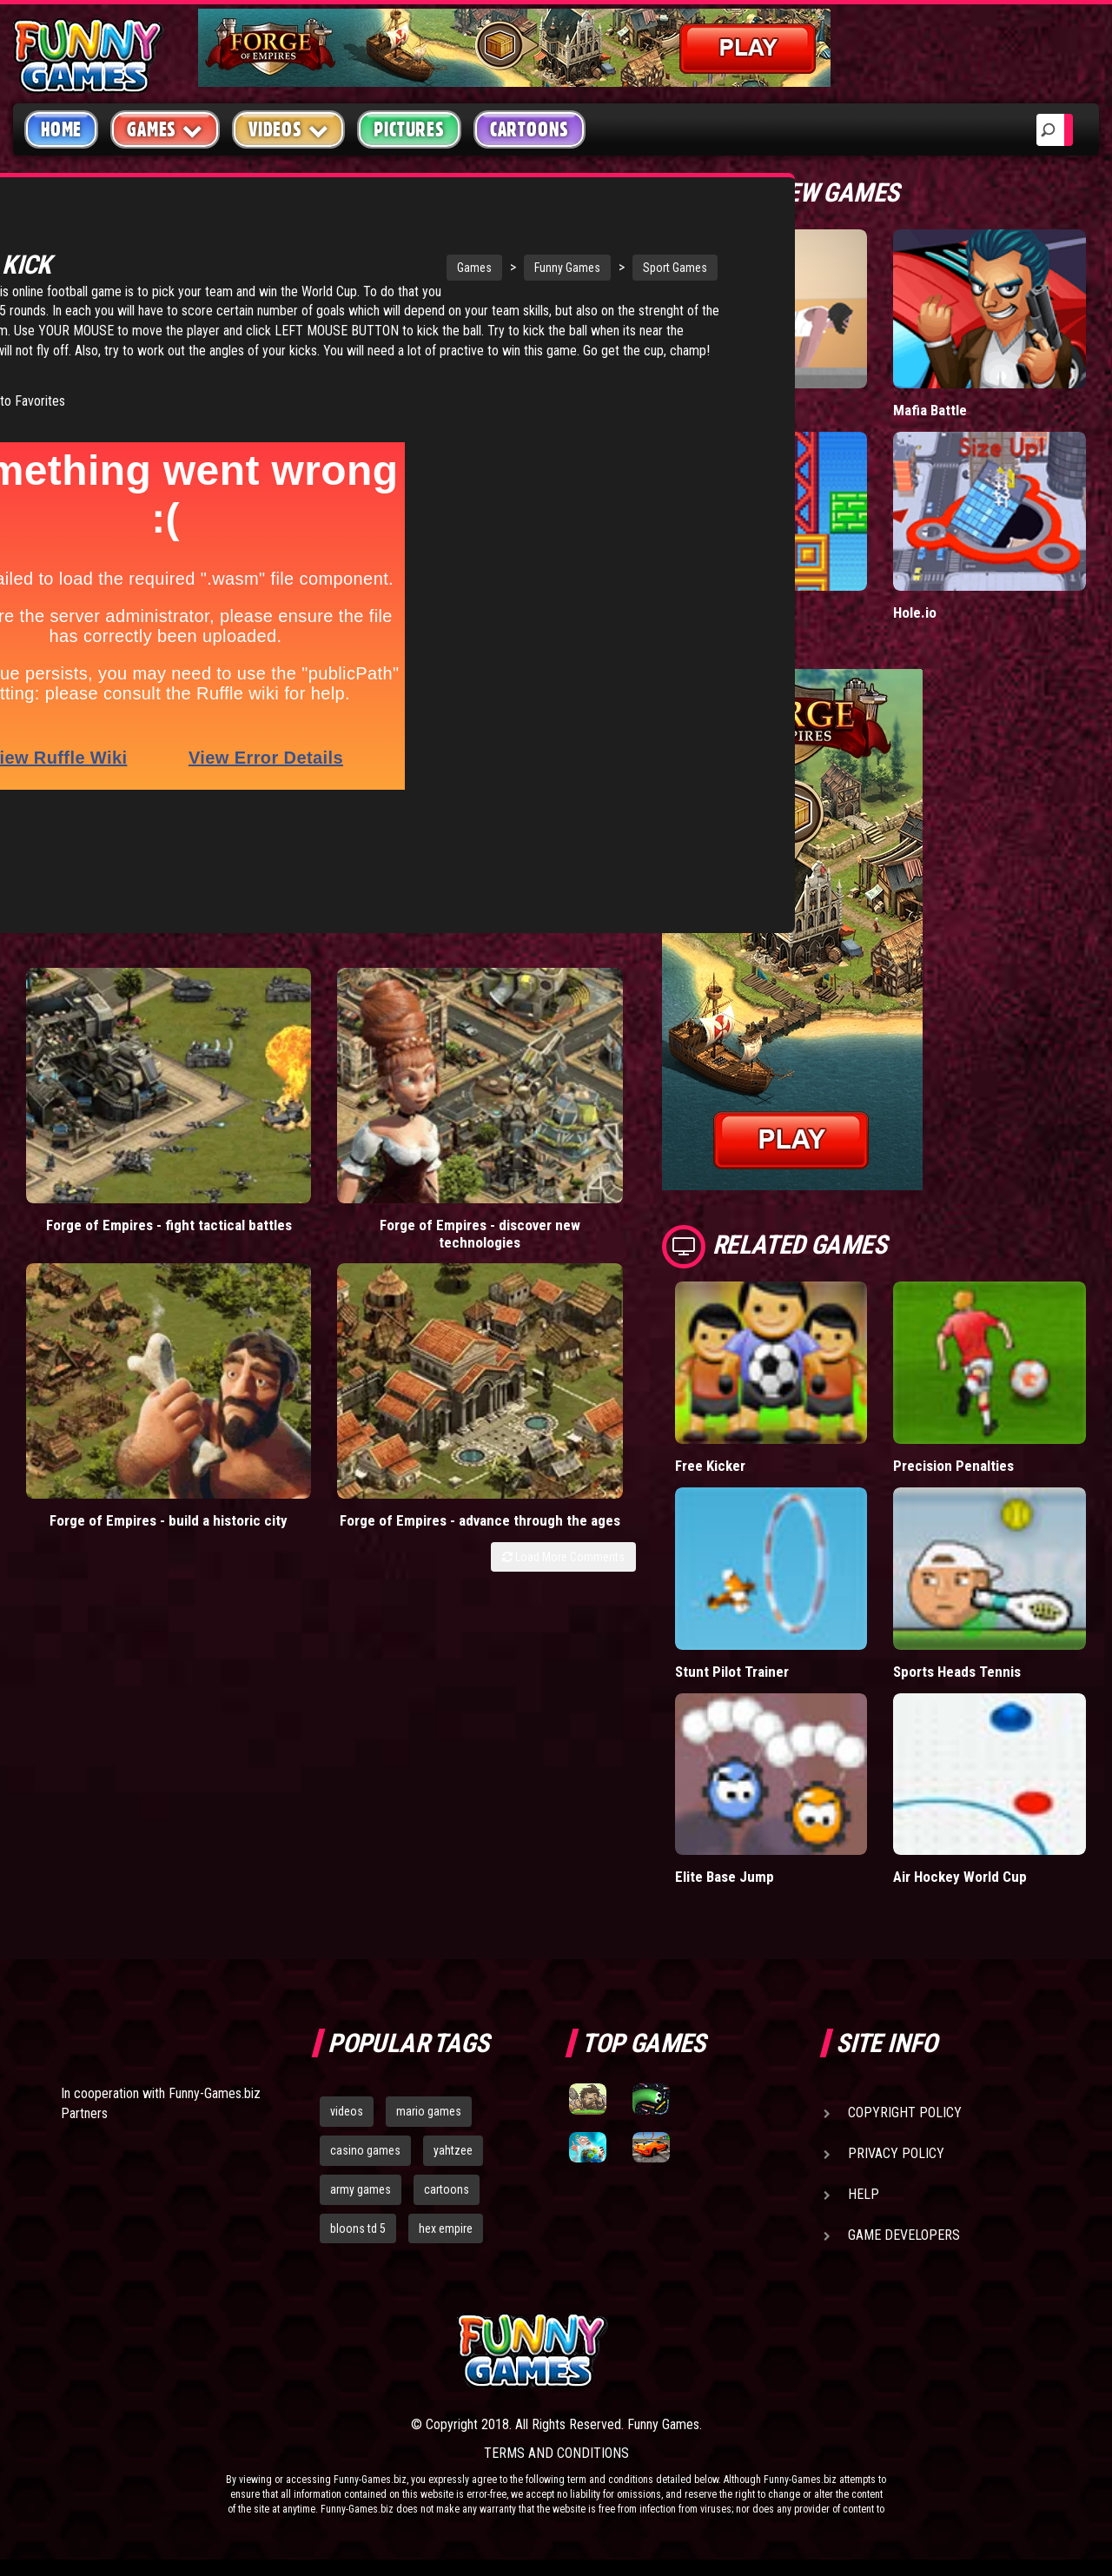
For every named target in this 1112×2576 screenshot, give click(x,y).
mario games (428, 2111)
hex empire (446, 2228)
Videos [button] (288, 129)
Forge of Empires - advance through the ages (558, 1072)
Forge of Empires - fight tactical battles (91, 1064)
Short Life (706, 410)
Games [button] (165, 129)
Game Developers (904, 2235)
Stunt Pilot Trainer (732, 1671)
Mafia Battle (930, 410)
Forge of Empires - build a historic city (402, 1064)
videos (346, 2111)
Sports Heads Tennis (958, 1671)
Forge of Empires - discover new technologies (246, 1072)
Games (315, 268)
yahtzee (453, 2150)
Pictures (409, 129)
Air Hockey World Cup (961, 1876)
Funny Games (408, 268)
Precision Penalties (954, 1465)
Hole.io (915, 612)
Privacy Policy (896, 2153)
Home (61, 129)
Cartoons (529, 129)
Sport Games (516, 268)
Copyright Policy (905, 2112)
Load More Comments (563, 1127)
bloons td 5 (358, 2228)
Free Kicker (710, 1465)
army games (360, 2189)
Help (863, 2194)
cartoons (446, 2189)
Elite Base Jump (725, 1876)
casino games (365, 2150)
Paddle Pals (711, 612)
